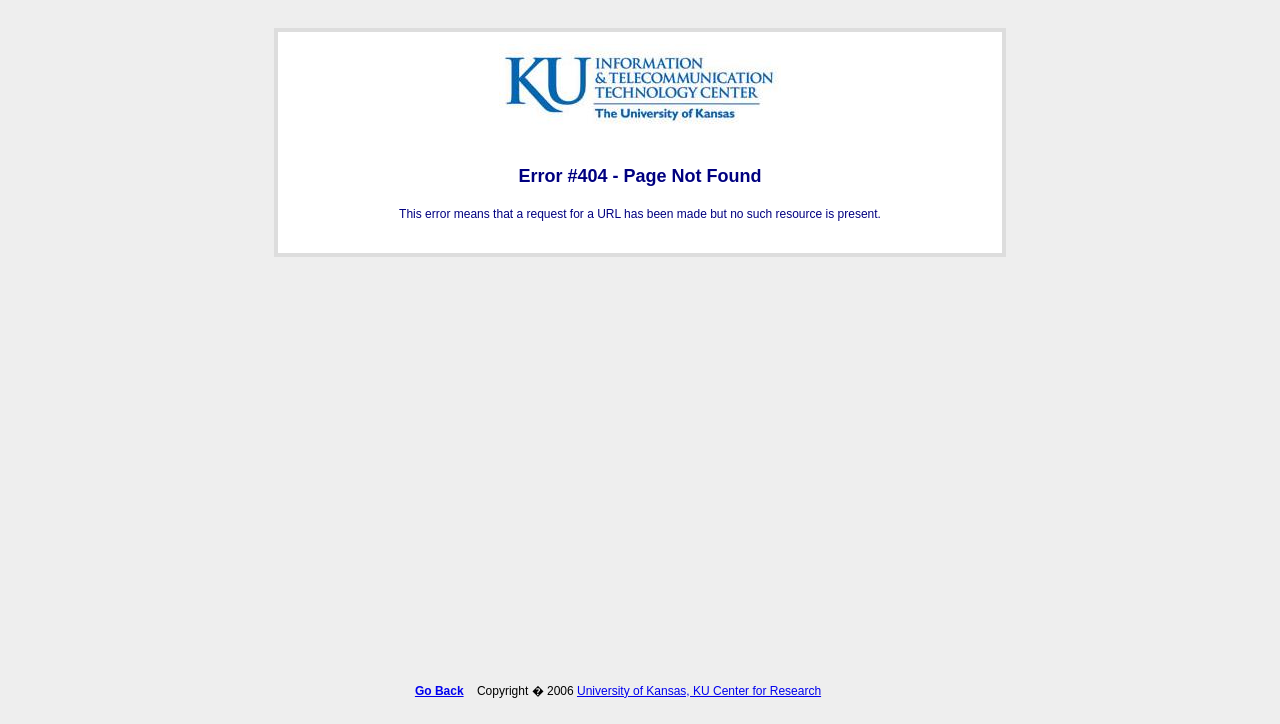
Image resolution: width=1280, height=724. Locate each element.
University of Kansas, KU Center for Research (699, 687)
